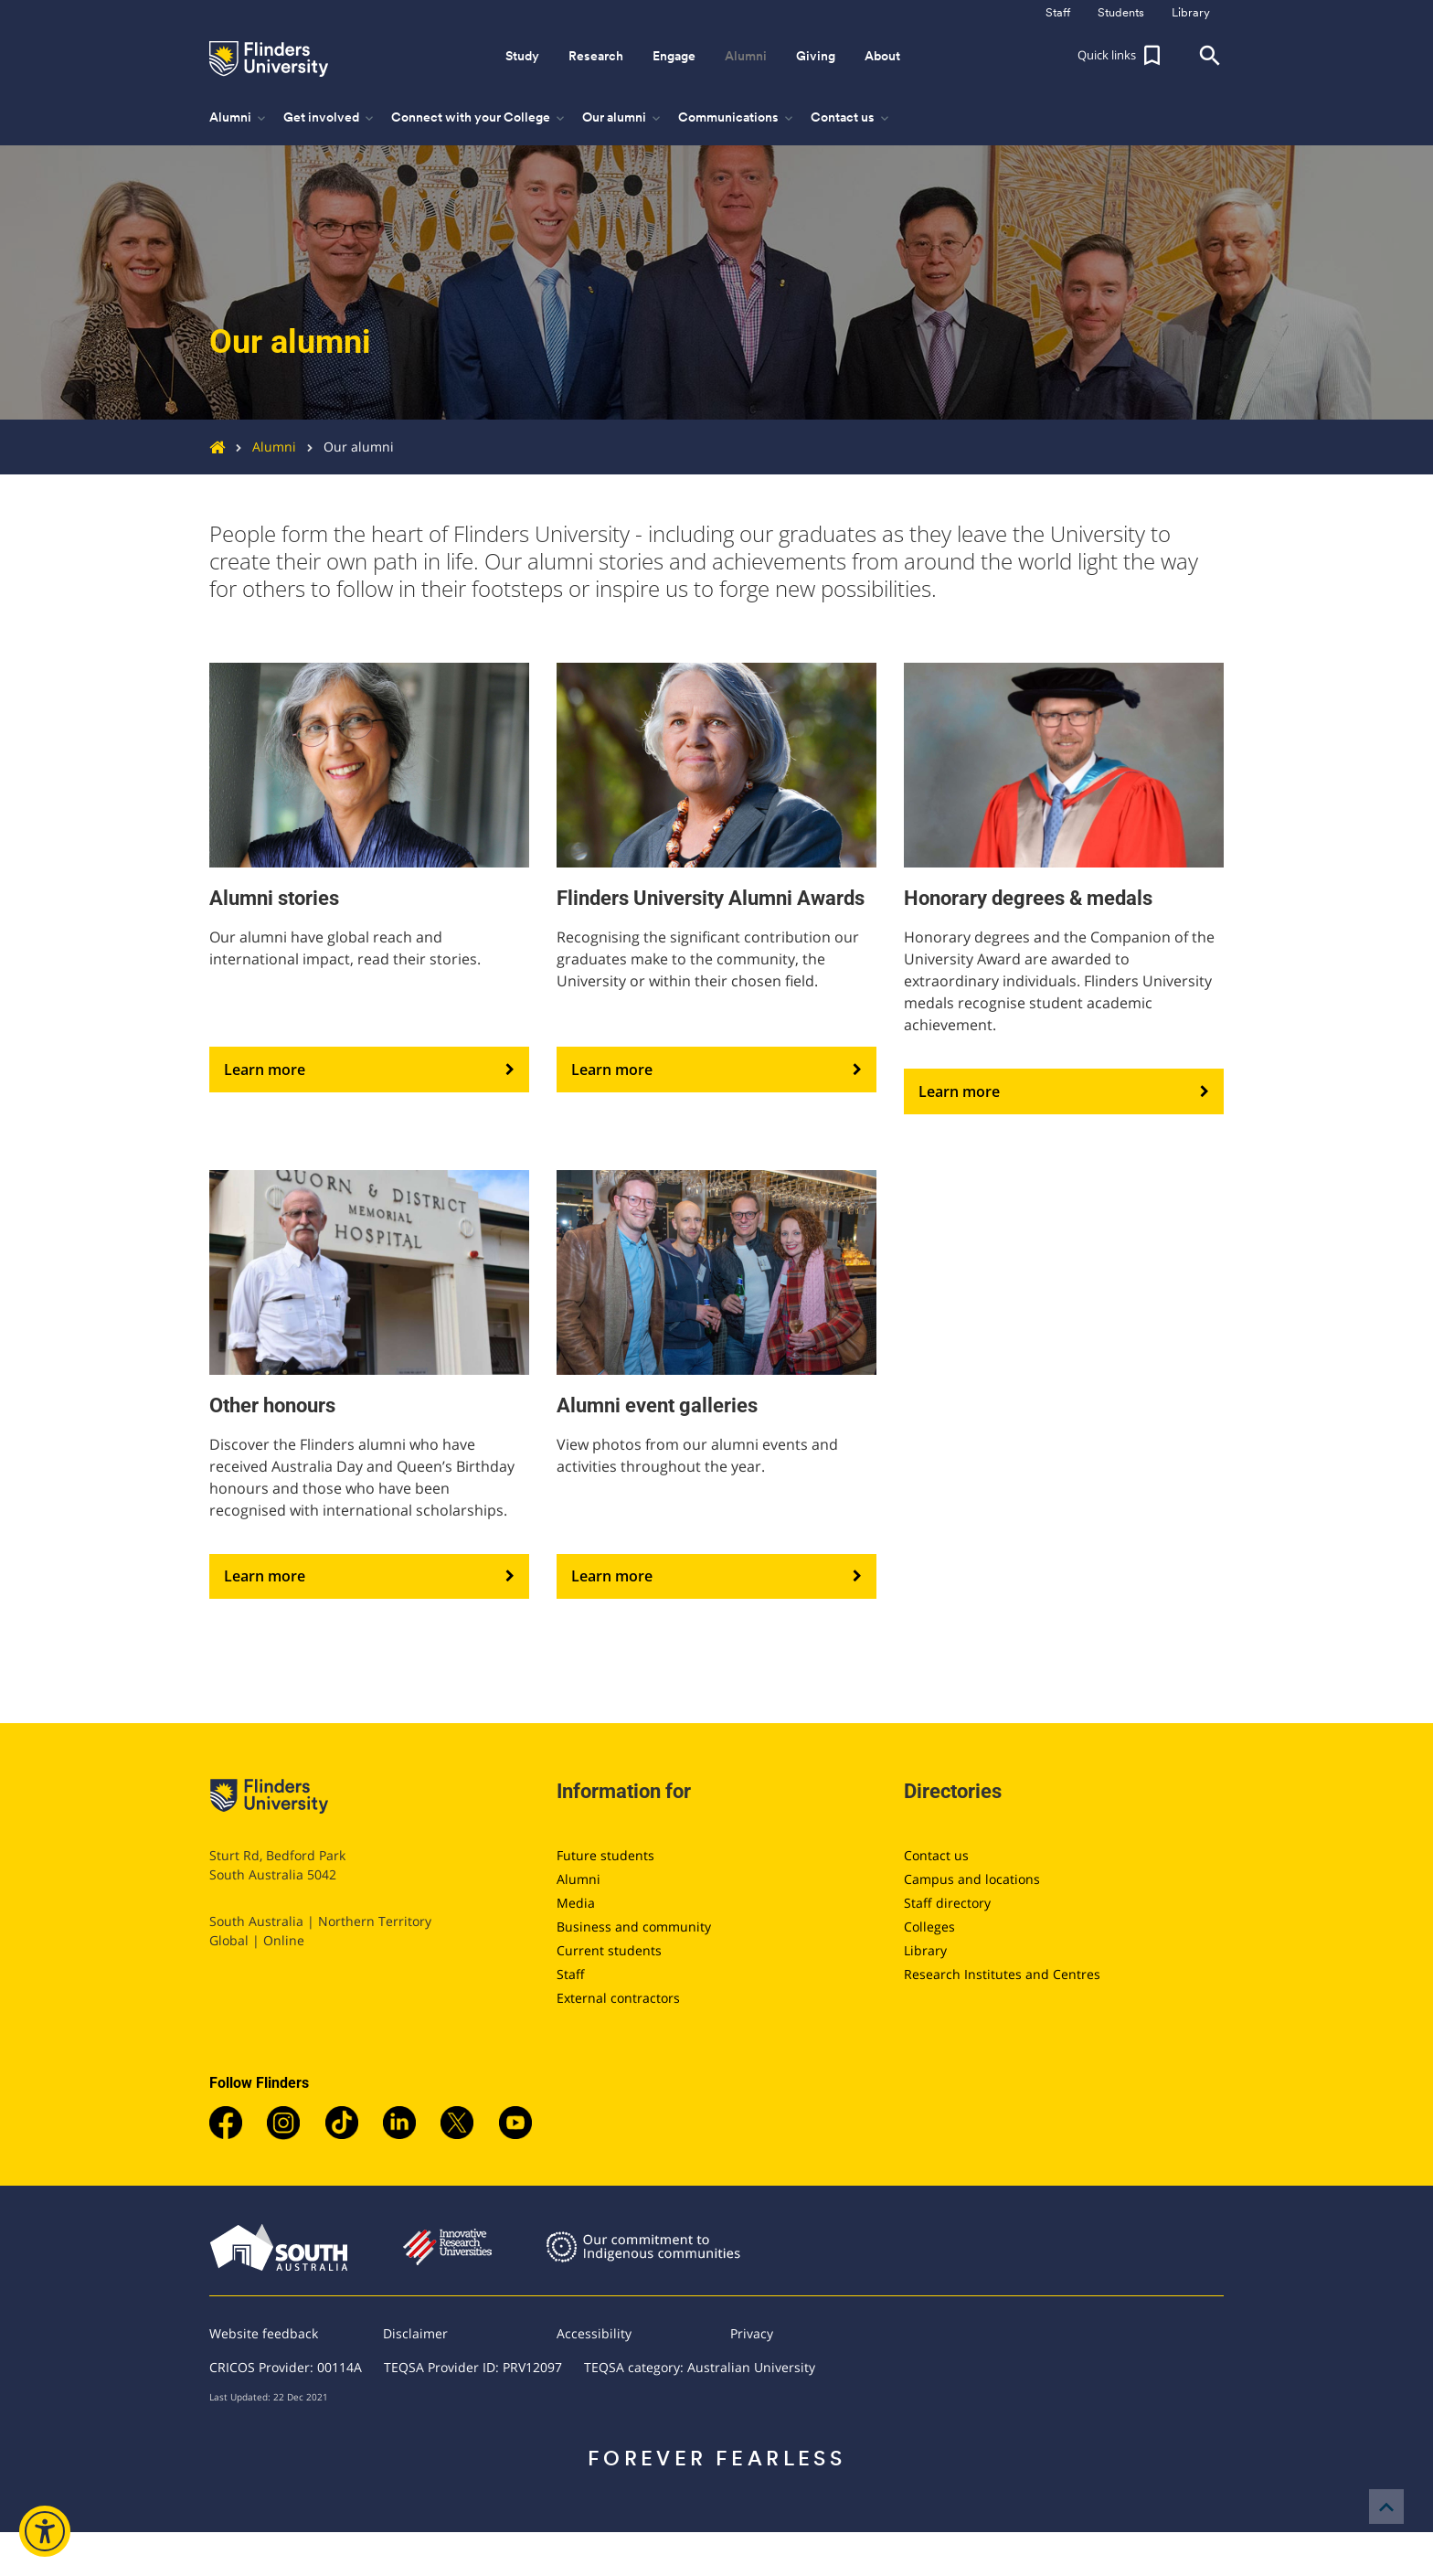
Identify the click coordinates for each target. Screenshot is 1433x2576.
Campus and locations (972, 1879)
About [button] (882, 55)
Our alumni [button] (622, 118)
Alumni (260, 446)
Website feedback (263, 2333)
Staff (571, 1974)
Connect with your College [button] (479, 118)
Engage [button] (674, 55)
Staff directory (947, 1902)
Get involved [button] (330, 118)
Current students (609, 1950)
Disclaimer (415, 2333)
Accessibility (594, 2333)
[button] (1121, 56)
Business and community (634, 1926)
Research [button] (595, 55)
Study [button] (522, 55)
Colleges (929, 1926)
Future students (605, 1855)
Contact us (936, 1855)
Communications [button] (737, 118)
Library (925, 1950)
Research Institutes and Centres (1002, 1974)
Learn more (369, 1069)
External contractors (618, 1998)
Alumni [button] (746, 55)
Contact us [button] (851, 118)
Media (576, 1902)
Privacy (751, 2333)
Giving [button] (815, 55)
